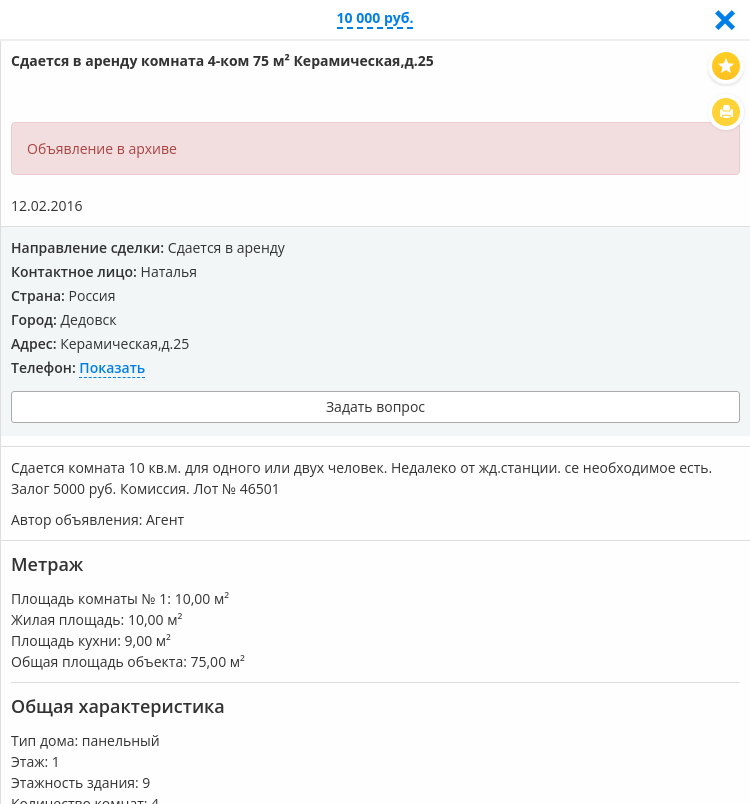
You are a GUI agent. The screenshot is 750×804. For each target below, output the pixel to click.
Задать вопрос (375, 406)
